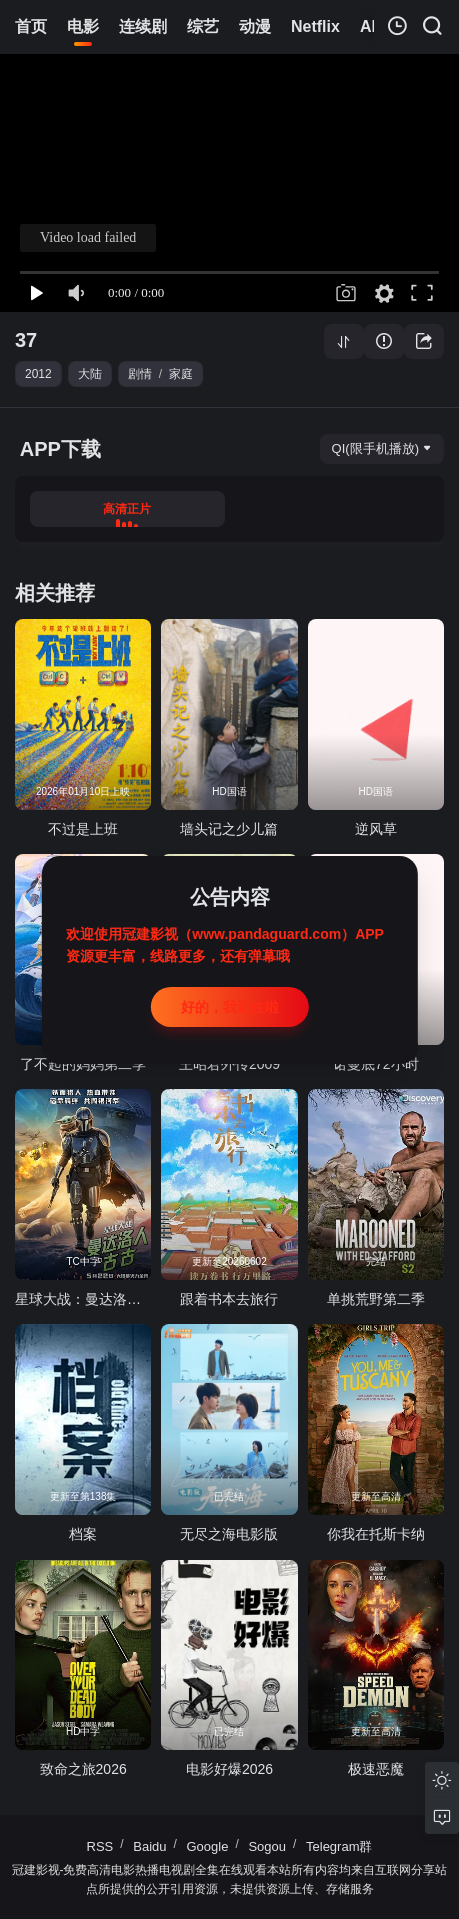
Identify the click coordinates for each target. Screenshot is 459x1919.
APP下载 (60, 449)
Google (208, 1846)
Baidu (149, 1846)
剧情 (140, 374)
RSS (100, 1846)
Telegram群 (339, 1846)
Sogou (267, 1846)
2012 (38, 374)
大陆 (90, 374)
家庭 (181, 374)
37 (26, 340)
